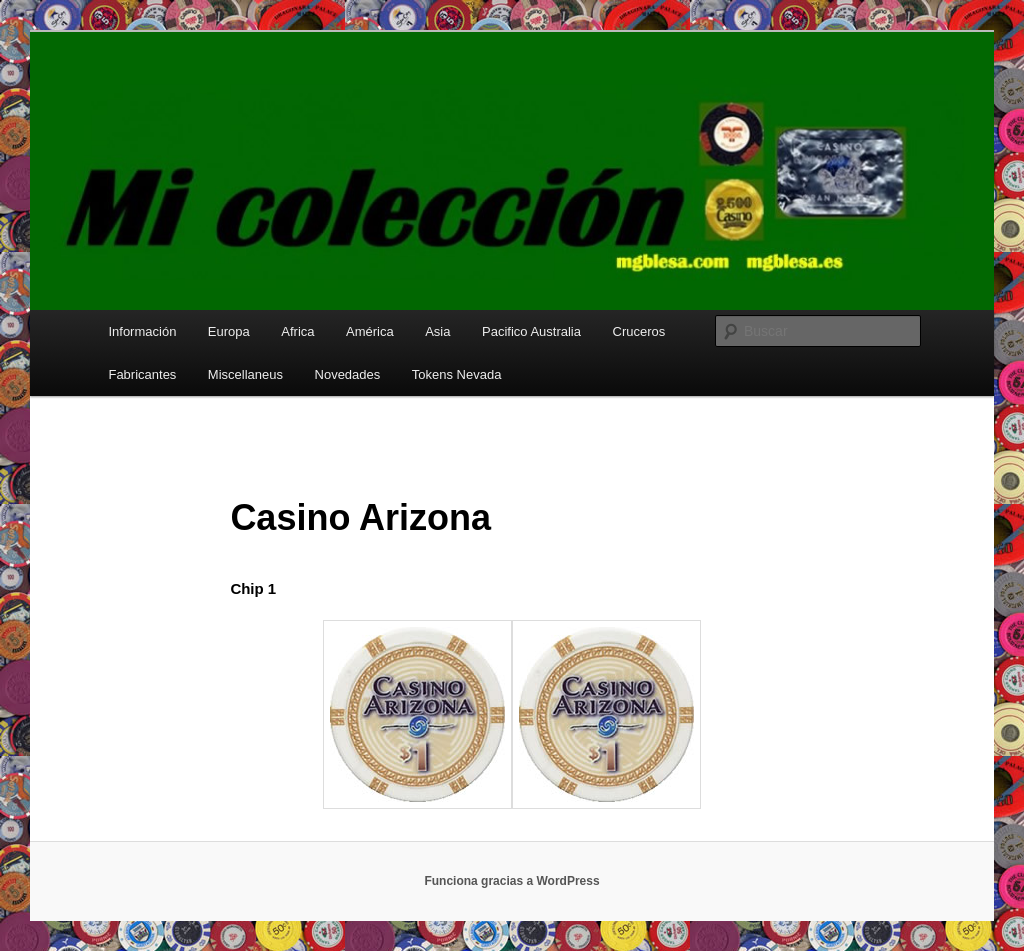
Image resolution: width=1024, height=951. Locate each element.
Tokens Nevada (457, 374)
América (370, 331)
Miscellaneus (245, 374)
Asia (437, 331)
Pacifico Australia (531, 331)
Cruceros (639, 331)
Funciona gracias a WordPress (511, 881)
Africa (297, 331)
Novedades (348, 374)
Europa (229, 331)
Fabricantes (142, 374)
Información (142, 331)
